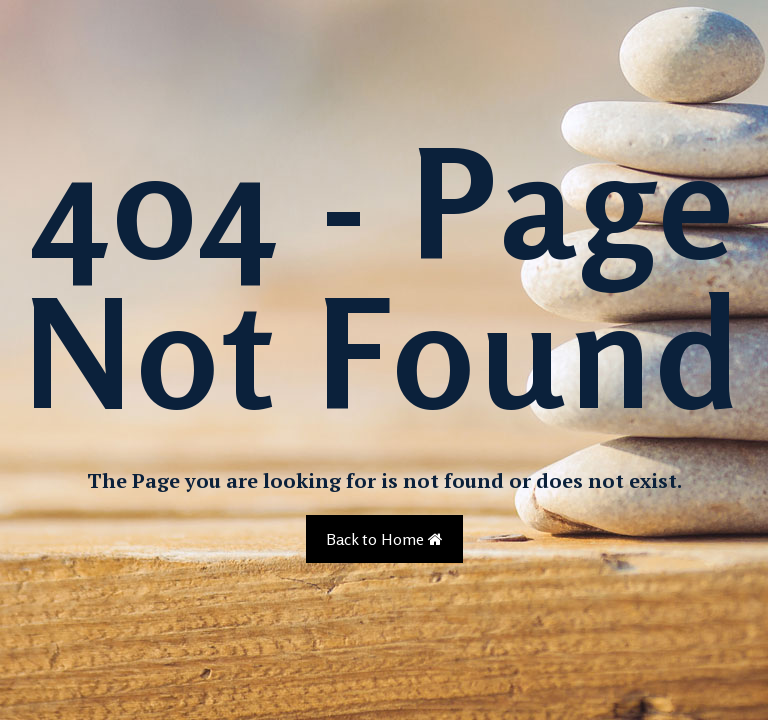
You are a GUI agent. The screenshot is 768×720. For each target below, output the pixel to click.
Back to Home (384, 539)
